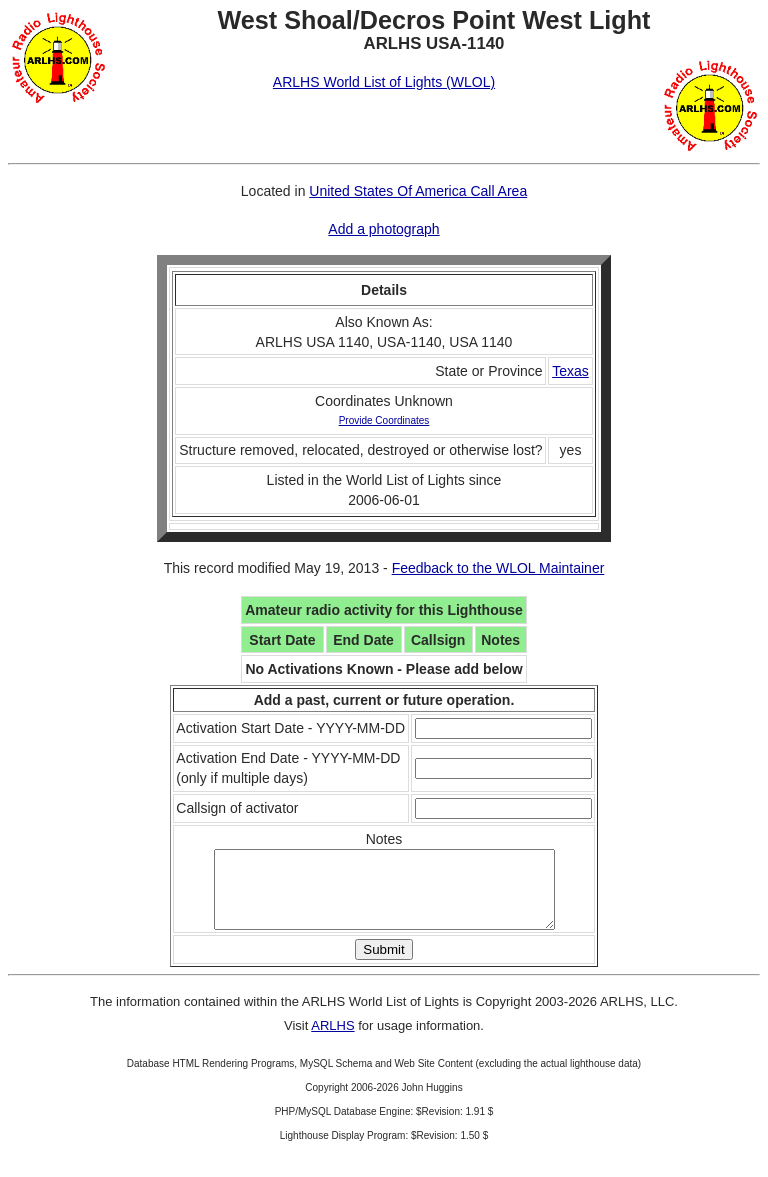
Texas (570, 371)
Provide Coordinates (384, 420)
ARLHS (332, 1040)
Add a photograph (383, 229)
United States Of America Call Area (418, 191)
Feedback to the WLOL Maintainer (498, 568)
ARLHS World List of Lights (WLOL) (384, 82)
